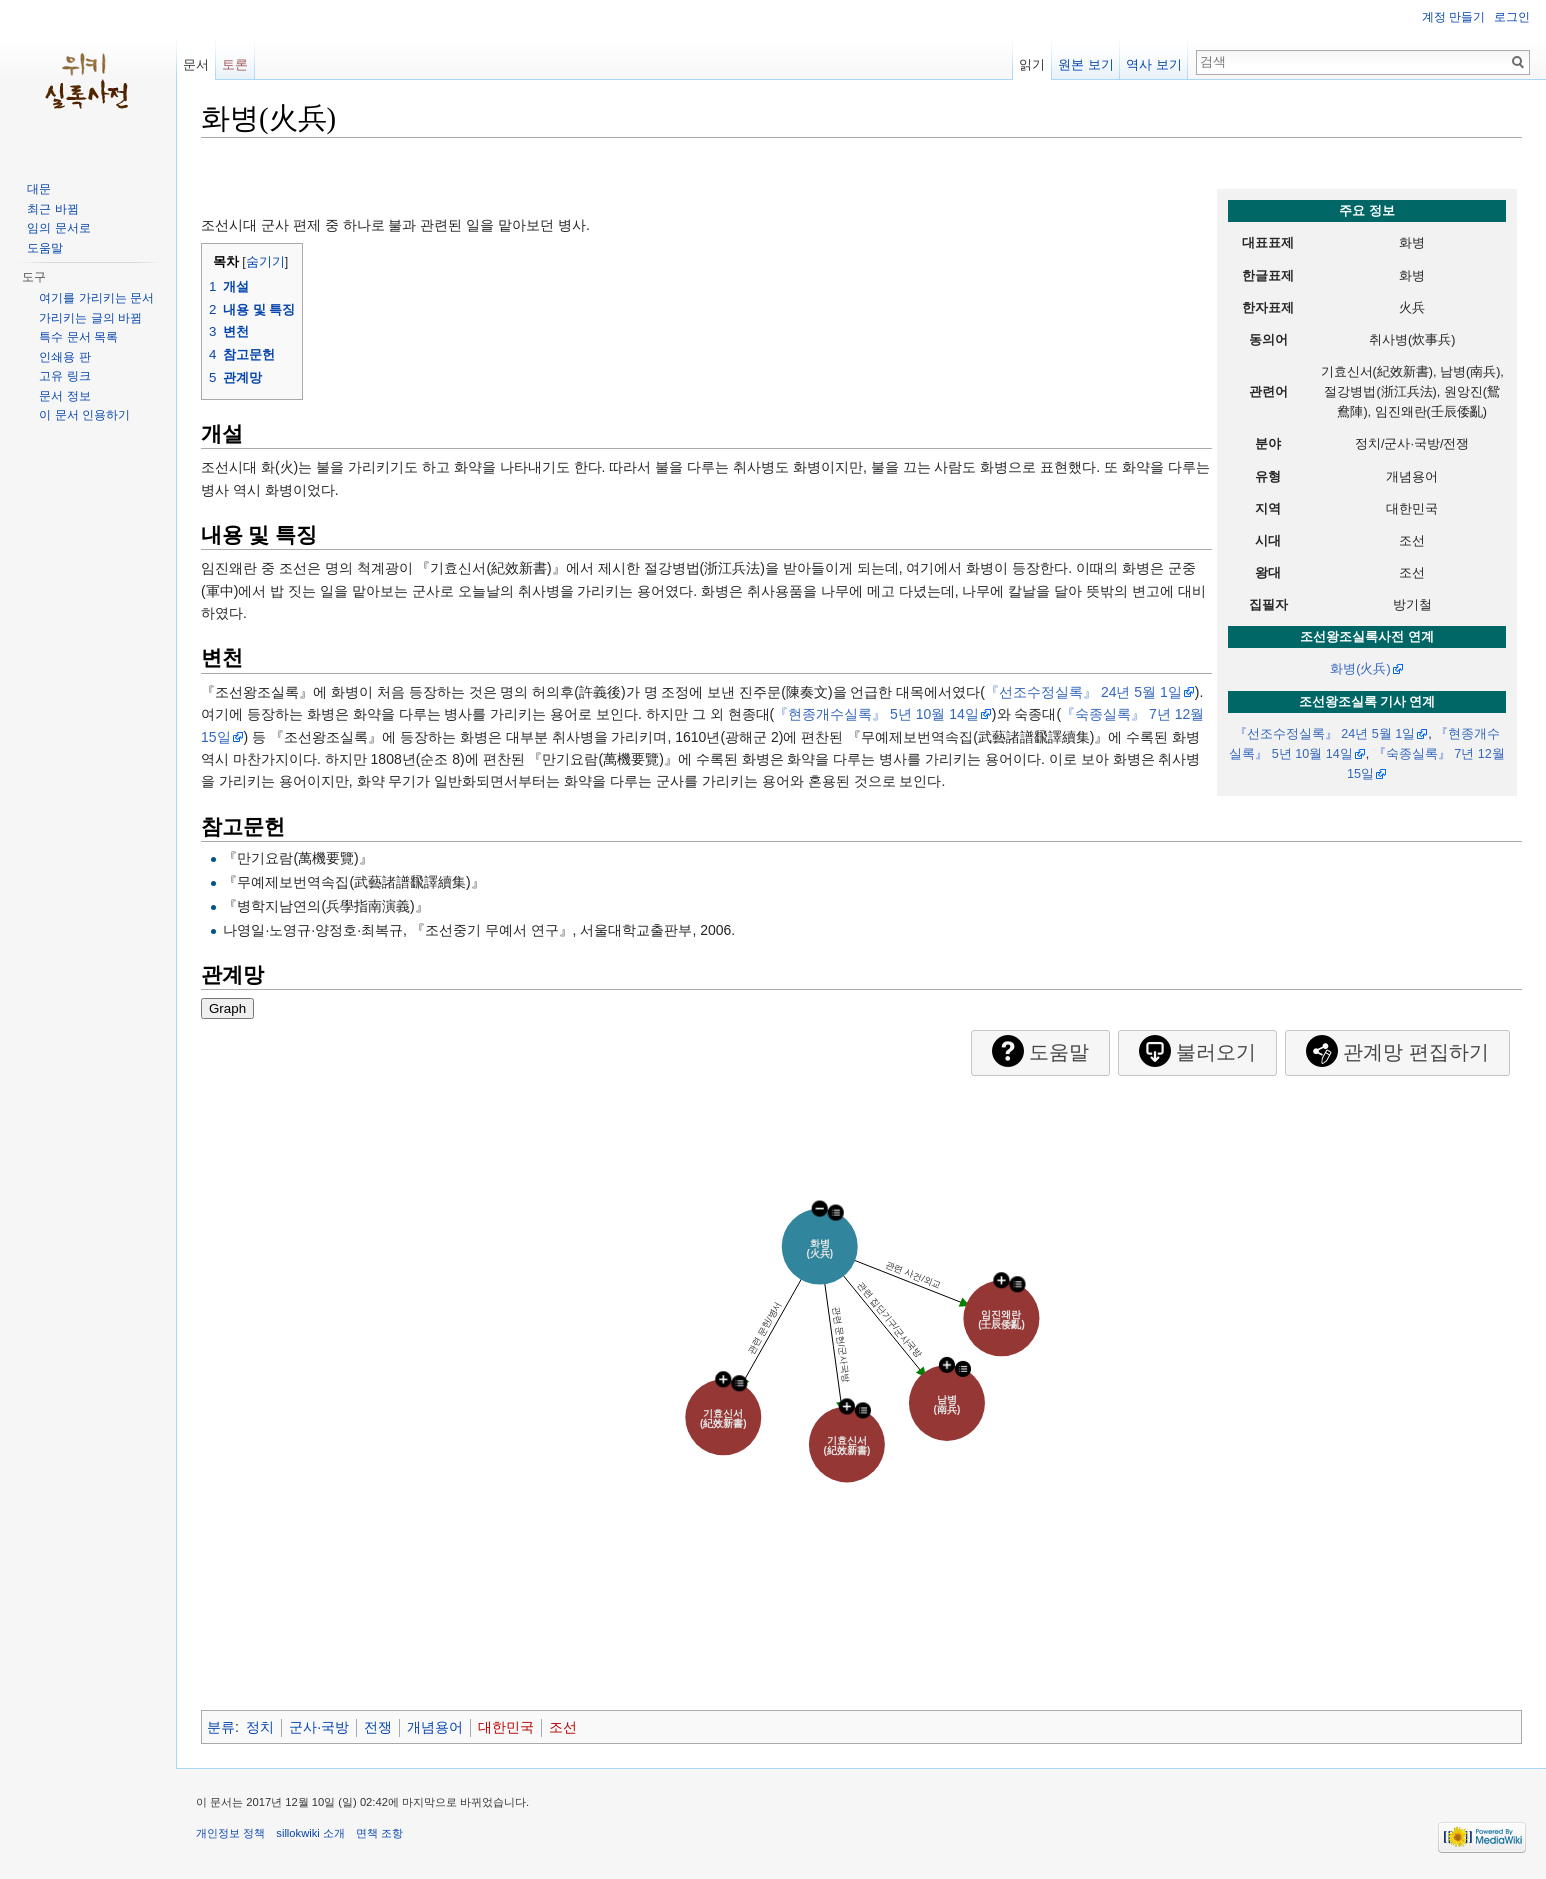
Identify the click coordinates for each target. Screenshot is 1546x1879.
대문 (39, 189)
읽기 (1032, 64)
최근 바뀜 (52, 209)
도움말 (45, 248)
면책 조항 (379, 1833)
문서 (196, 64)
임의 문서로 (58, 228)
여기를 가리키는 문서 (96, 298)
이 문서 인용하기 (84, 415)
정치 (260, 1727)
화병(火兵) (1360, 669)
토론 (235, 64)
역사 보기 (1154, 64)
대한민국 (506, 1727)
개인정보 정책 (230, 1833)
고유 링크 (64, 376)
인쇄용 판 (64, 357)
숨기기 (265, 262)
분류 (221, 1727)
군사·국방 (319, 1727)
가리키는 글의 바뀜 (90, 318)
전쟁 (378, 1727)
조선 (563, 1727)
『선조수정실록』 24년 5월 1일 (1325, 734)
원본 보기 (1086, 64)
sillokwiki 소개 (310, 1833)
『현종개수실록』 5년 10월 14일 (876, 714)
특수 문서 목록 (78, 337)
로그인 (1512, 17)
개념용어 (435, 1727)
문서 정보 (64, 396)
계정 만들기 (1453, 17)
